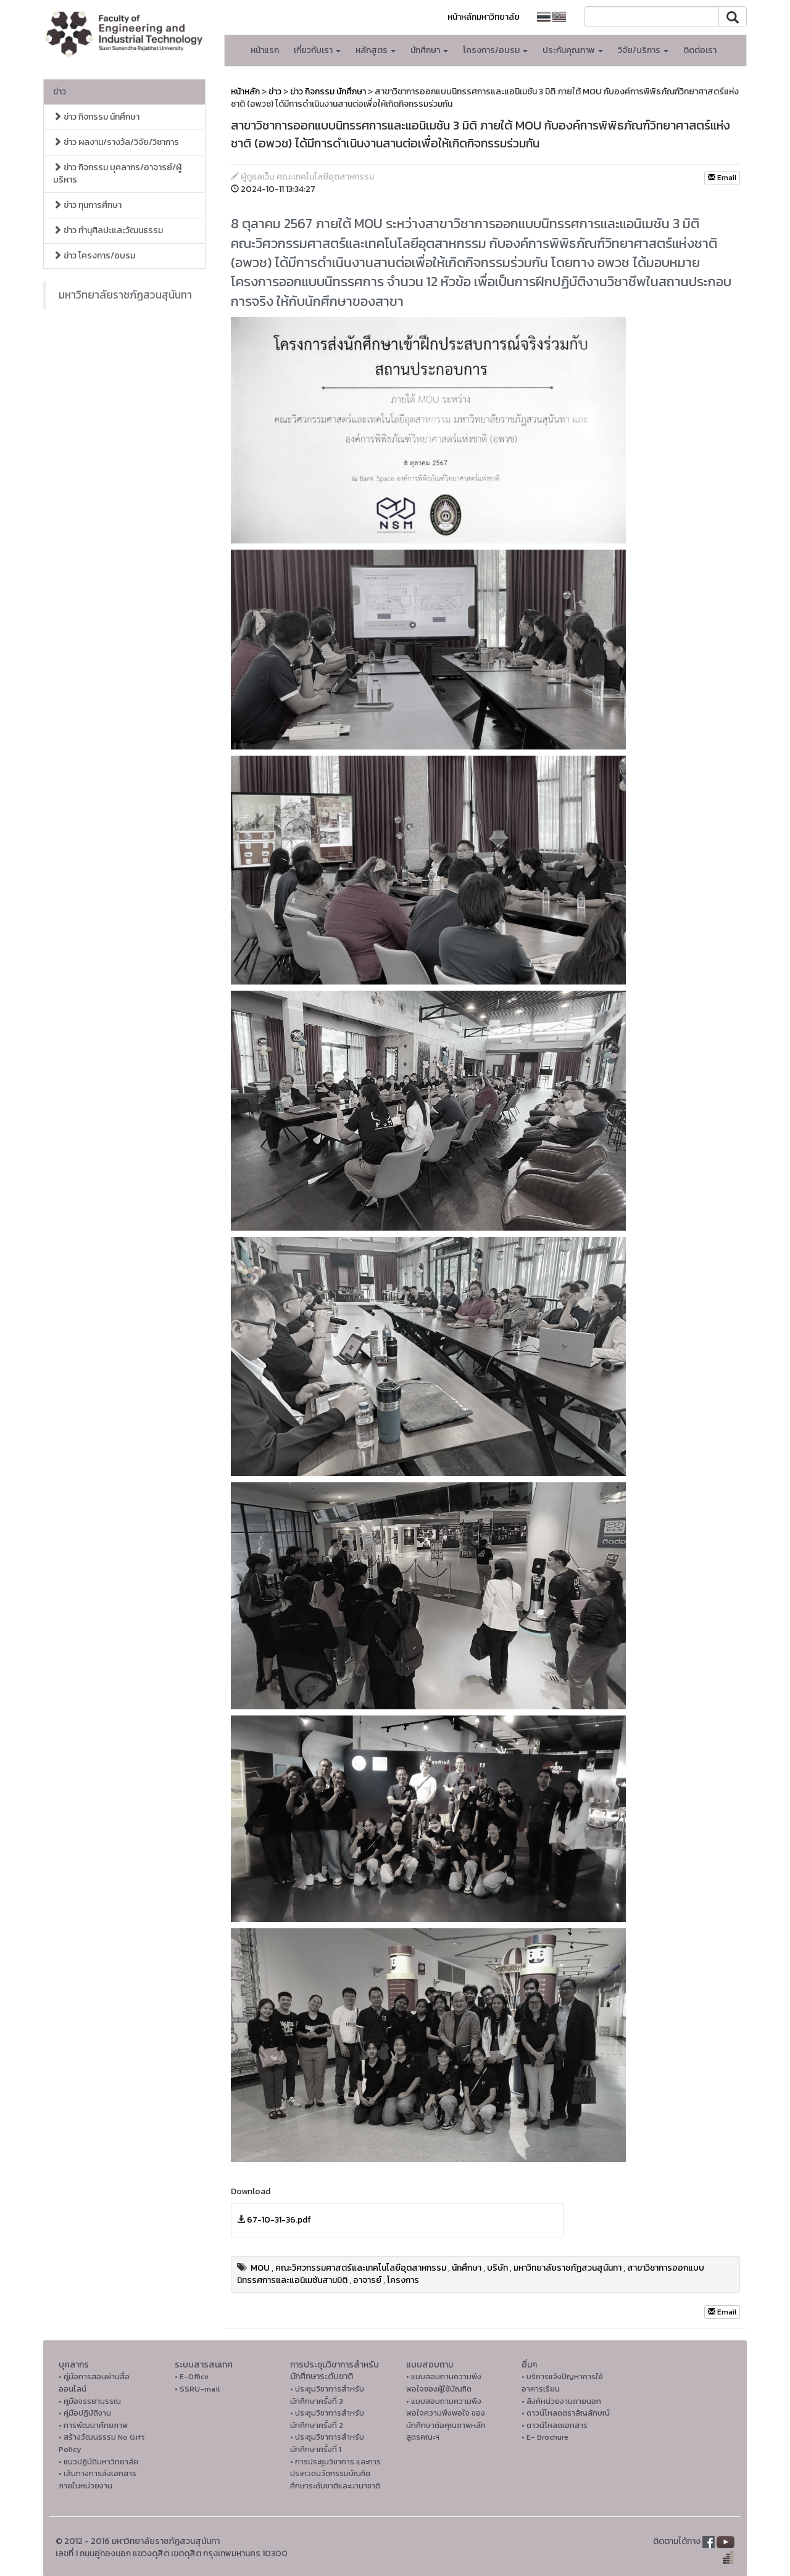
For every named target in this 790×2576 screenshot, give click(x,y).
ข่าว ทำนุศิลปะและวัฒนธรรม (108, 230)
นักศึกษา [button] (429, 50)
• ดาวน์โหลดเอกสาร (555, 2425)
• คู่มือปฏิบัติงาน (85, 2413)
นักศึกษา (466, 2267)
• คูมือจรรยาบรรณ (90, 2401)
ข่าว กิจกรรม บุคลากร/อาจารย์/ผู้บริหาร (117, 173)
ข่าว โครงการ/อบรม (94, 255)
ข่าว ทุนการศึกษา (87, 205)
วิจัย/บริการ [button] (643, 50)
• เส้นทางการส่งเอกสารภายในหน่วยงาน (97, 2479)
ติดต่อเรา (700, 50)
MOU (260, 2267)
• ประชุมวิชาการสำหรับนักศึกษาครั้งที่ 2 (327, 2419)
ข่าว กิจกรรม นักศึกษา (96, 116)
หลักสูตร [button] (376, 50)
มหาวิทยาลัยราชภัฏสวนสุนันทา (125, 295)
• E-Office (192, 2376)
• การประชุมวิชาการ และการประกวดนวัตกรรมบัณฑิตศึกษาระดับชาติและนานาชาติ (335, 2473)
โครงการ (403, 2280)
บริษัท (497, 2267)
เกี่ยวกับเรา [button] (317, 50)
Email (722, 177)
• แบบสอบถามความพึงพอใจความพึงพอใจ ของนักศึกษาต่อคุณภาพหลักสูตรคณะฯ (446, 2419)
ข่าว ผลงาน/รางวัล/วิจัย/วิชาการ (116, 142)
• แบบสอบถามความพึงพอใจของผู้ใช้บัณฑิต (443, 2383)
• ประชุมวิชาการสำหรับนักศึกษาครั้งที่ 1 (327, 2443)
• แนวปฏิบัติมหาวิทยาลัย (98, 2461)
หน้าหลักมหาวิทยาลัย (483, 16)
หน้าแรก (265, 50)
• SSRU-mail (197, 2389)
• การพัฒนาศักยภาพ (93, 2425)
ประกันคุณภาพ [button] (573, 50)
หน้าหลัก (245, 91)
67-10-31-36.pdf (279, 2219)
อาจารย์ (367, 2280)
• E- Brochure (545, 2437)
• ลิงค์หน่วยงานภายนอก (561, 2401)
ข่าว (59, 91)
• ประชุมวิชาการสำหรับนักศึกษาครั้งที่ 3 (327, 2395)
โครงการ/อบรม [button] (495, 50)
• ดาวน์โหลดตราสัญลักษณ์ (566, 2413)
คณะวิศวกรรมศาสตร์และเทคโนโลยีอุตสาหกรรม (360, 2267)
